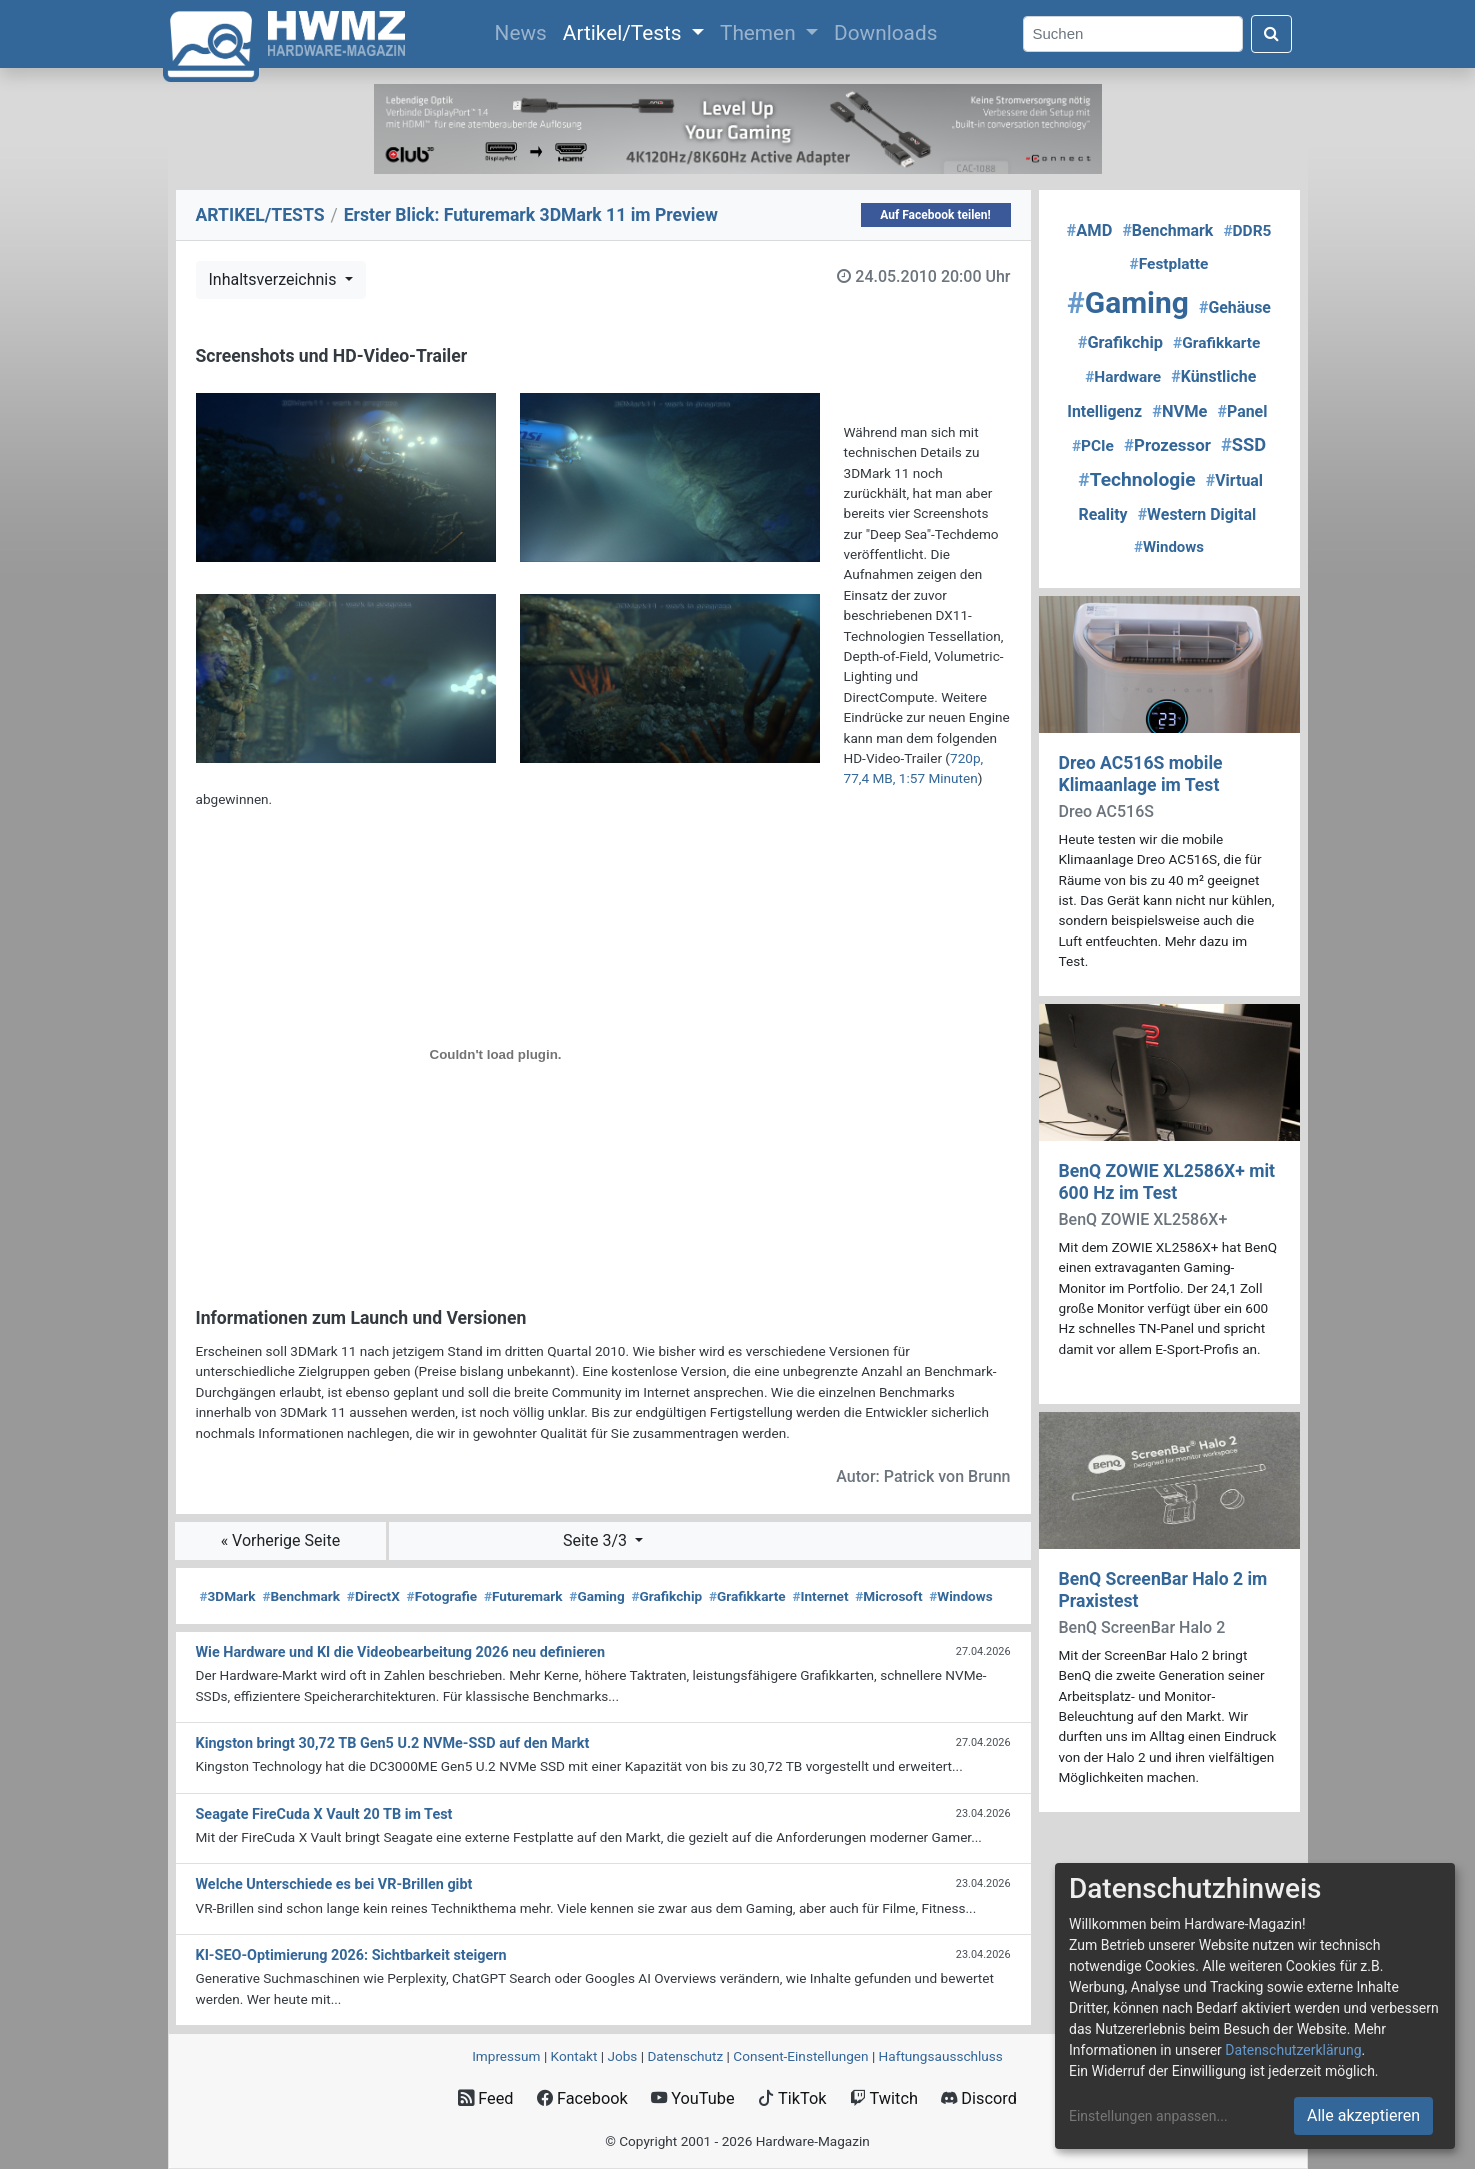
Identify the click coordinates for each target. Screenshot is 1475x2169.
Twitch (884, 2098)
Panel (1243, 411)
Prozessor (1167, 445)
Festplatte (1169, 264)
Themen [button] (760, 33)
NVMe (1179, 411)
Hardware (1123, 377)
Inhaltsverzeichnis (275, 279)
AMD (1090, 230)
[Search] (1133, 34)
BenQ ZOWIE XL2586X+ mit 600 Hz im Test (1167, 1181)
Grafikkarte (747, 1596)
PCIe (1093, 446)
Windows (960, 1596)
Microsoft (888, 1596)
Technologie (1136, 479)
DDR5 (1247, 231)
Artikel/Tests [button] (625, 33)
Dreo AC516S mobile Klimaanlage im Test (1141, 773)
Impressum (506, 2056)
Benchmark (301, 1596)
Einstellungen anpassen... (1148, 2116)
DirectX (373, 1596)
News (525, 31)
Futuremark (523, 1596)
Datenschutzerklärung (1293, 2050)
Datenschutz (685, 2056)
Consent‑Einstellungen (800, 2056)
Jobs (622, 2056)
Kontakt (574, 2056)
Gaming (596, 1596)
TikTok (792, 2098)
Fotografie (442, 1596)
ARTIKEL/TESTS (260, 215)
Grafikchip (666, 1596)
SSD (1243, 444)
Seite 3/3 (597, 1540)
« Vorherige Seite (281, 1540)
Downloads (885, 33)
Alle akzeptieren (1363, 2115)
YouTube (692, 2098)
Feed (485, 2098)
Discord (979, 2098)
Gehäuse (1235, 307)
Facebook (582, 2098)
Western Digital (1197, 514)
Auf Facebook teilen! (935, 215)
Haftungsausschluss (941, 2056)
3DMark (228, 1596)
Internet (820, 1596)
